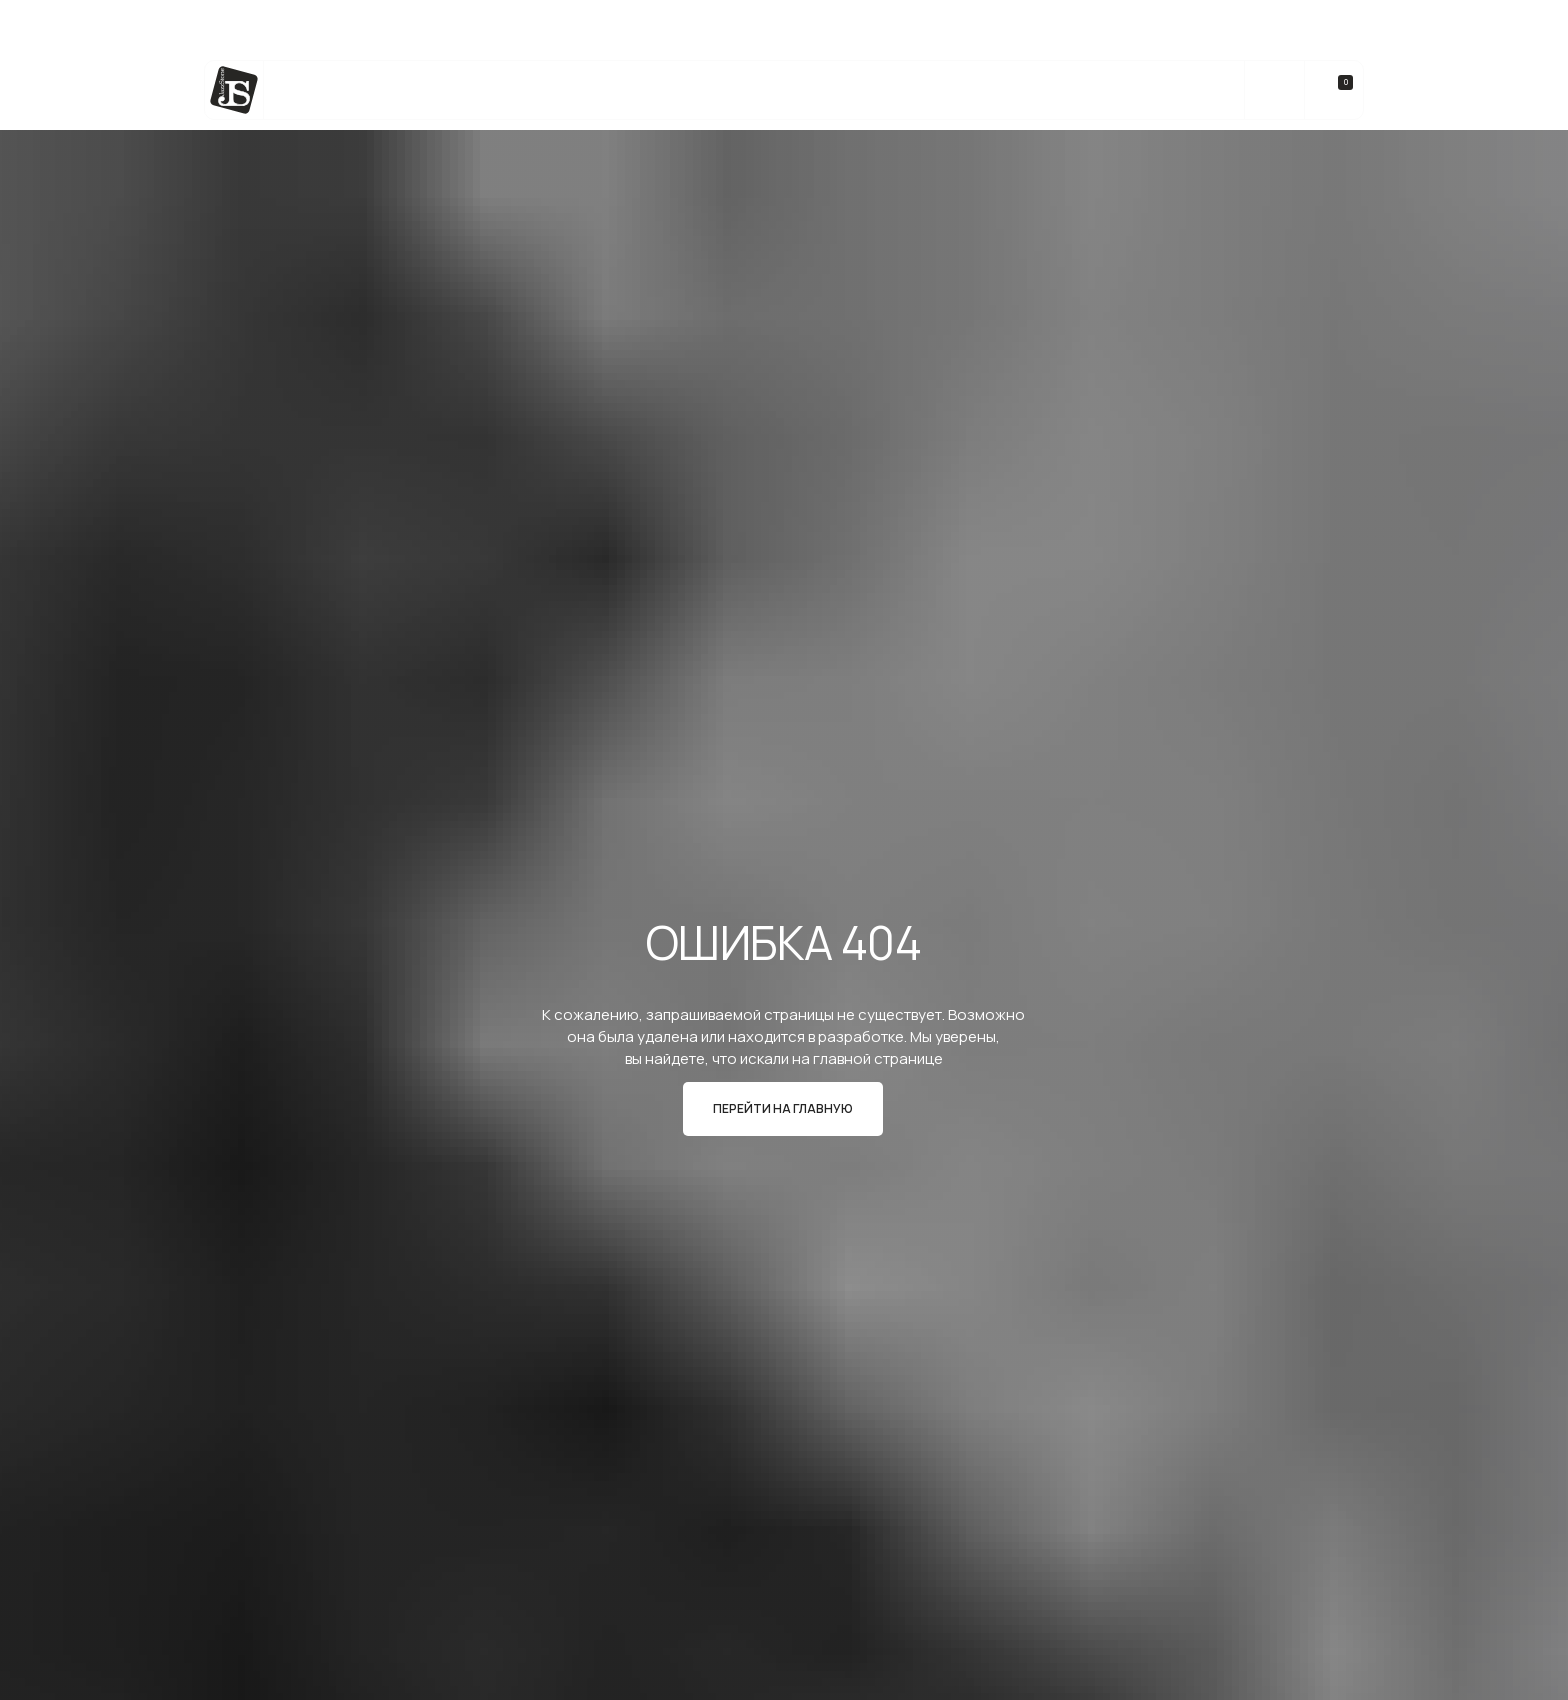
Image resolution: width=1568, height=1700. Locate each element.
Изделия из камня (610, 90)
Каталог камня (366, 90)
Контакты (1161, 90)
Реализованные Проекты (880, 90)
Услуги (482, 90)
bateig (733, 90)
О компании (1047, 90)
